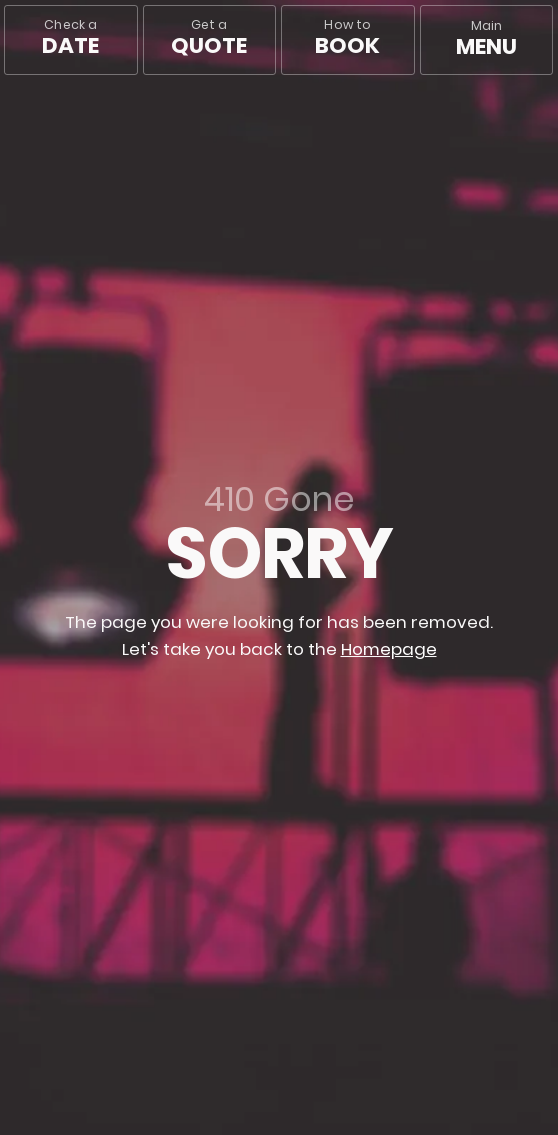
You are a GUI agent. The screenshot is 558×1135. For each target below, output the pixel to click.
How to (347, 38)
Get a (209, 38)
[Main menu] (487, 40)
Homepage (389, 649)
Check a (70, 38)
